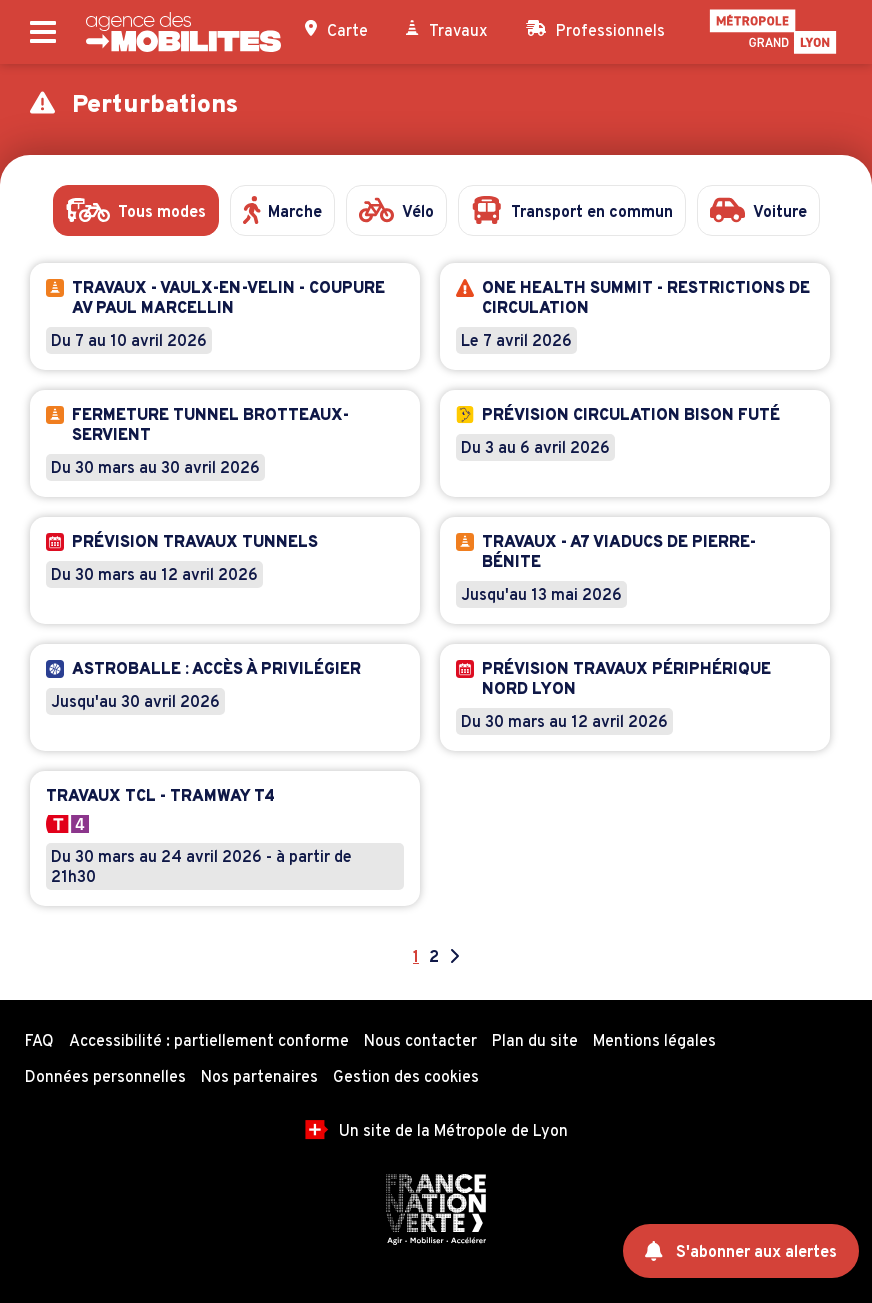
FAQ (39, 1042)
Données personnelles (105, 1078)
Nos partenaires (259, 1078)
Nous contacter (420, 1042)
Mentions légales (654, 1042)
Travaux (447, 31)
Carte (336, 31)
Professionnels (595, 31)
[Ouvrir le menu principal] (43, 32)
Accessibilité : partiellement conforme (209, 1042)
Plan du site (535, 1042)
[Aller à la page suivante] (454, 958)
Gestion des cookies (406, 1078)
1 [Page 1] (416, 958)
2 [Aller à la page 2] (434, 958)
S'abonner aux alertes (741, 1252)
